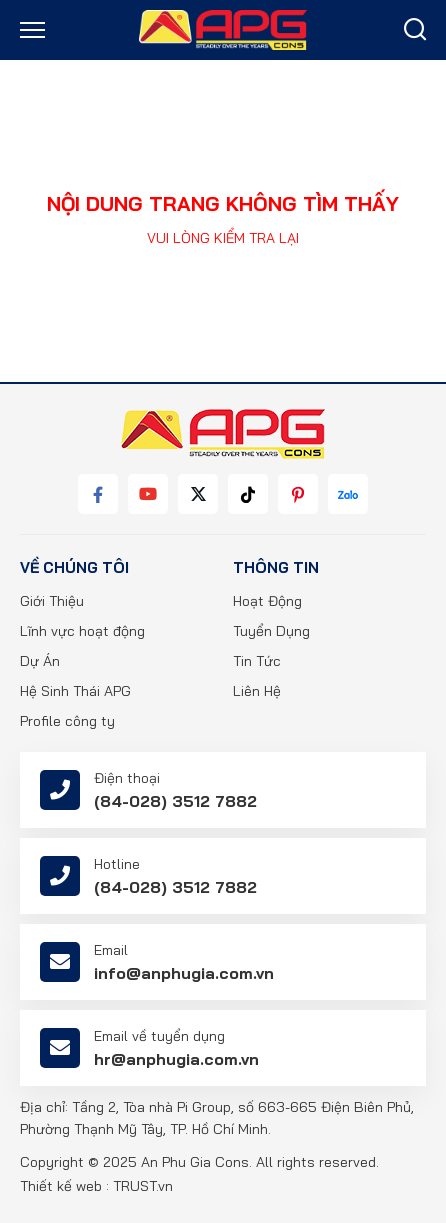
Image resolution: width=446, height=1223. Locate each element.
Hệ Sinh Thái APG (75, 691)
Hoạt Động (267, 601)
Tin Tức (257, 661)
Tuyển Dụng (271, 631)
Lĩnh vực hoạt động (82, 631)
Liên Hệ (257, 691)
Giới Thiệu (52, 601)
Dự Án (40, 661)
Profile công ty (67, 721)
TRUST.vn (143, 1186)
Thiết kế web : (64, 1186)
